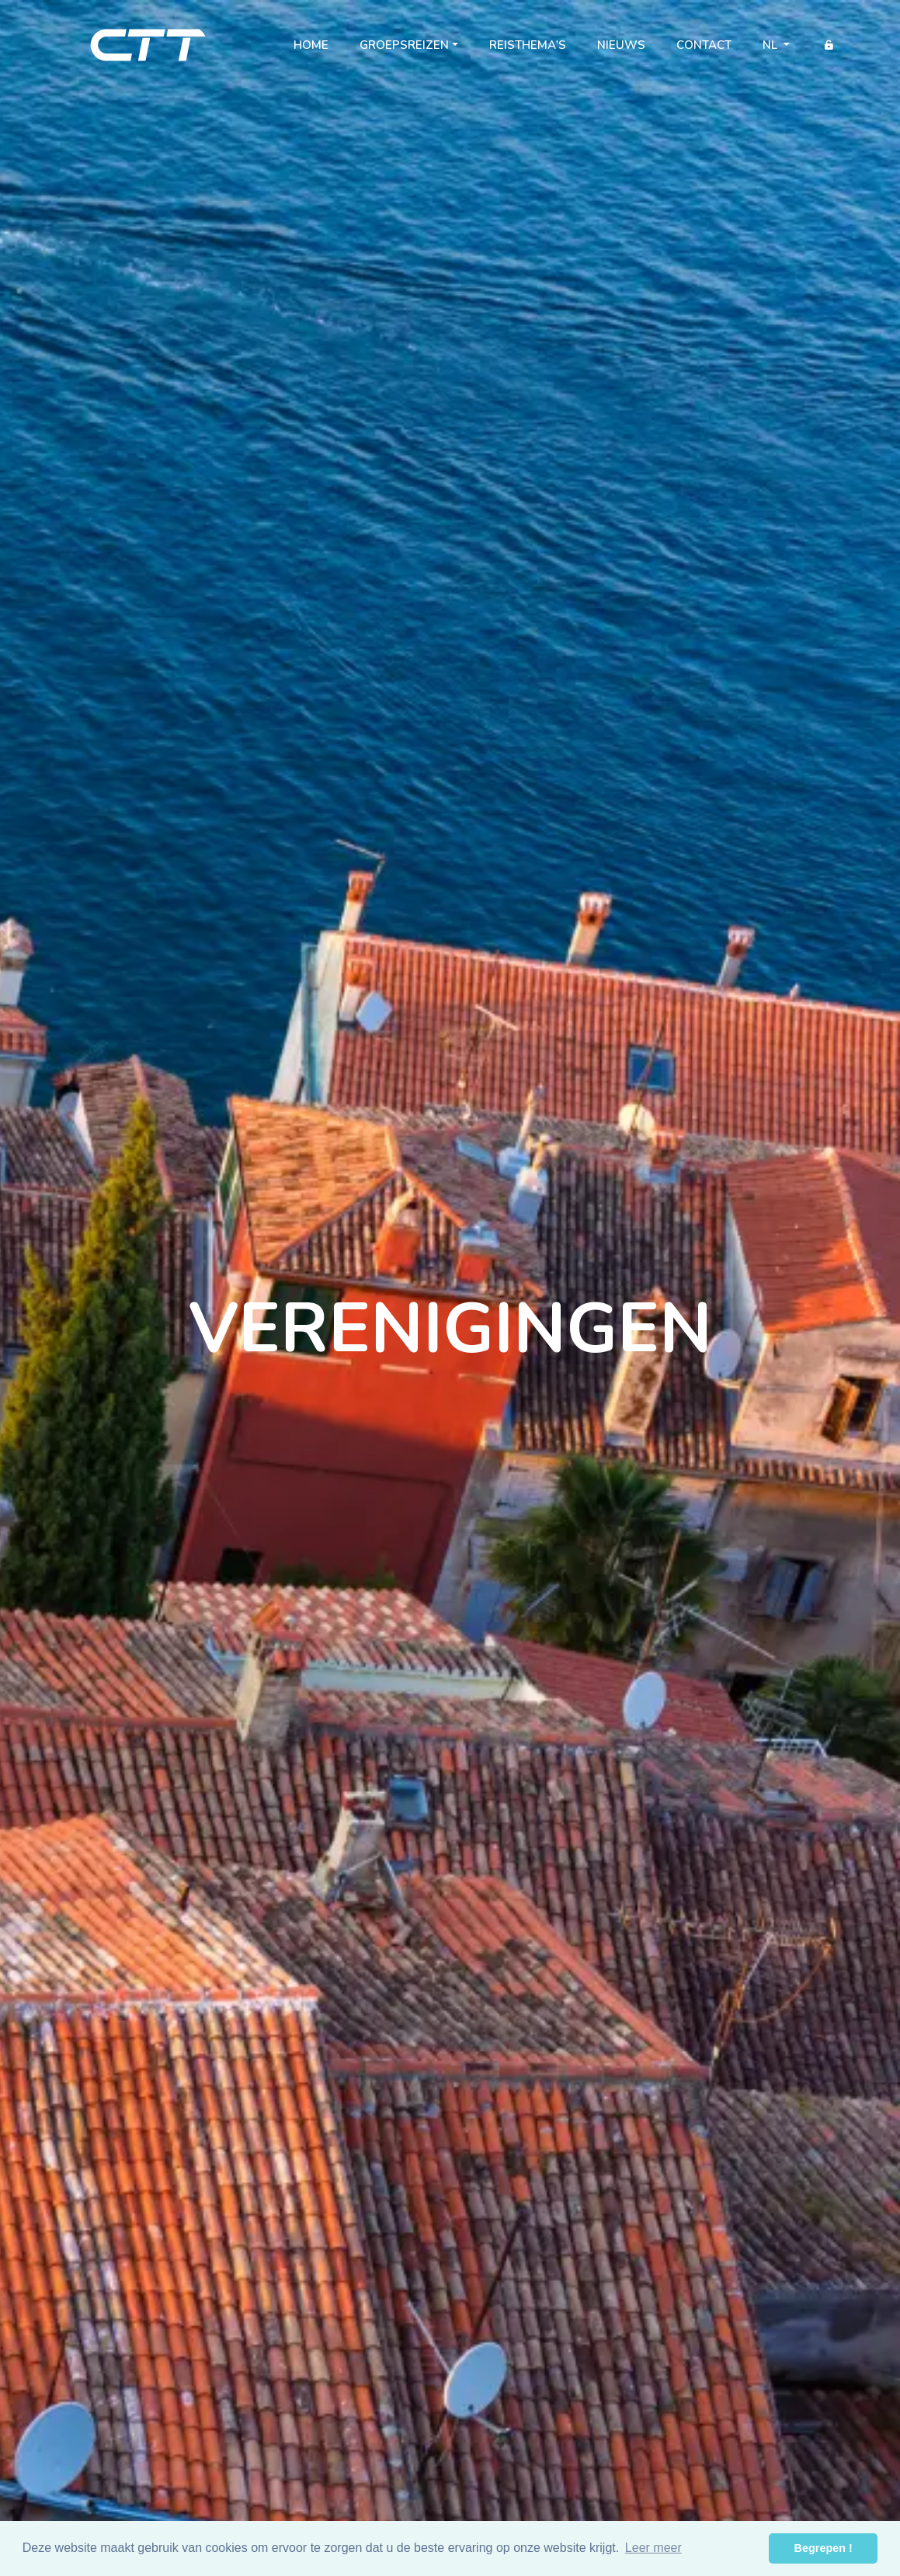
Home (318, 47)
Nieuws (621, 45)
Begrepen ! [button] (823, 2548)
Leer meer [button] (653, 2547)
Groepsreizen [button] (404, 45)
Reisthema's (527, 45)
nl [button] (771, 45)
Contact (703, 45)
